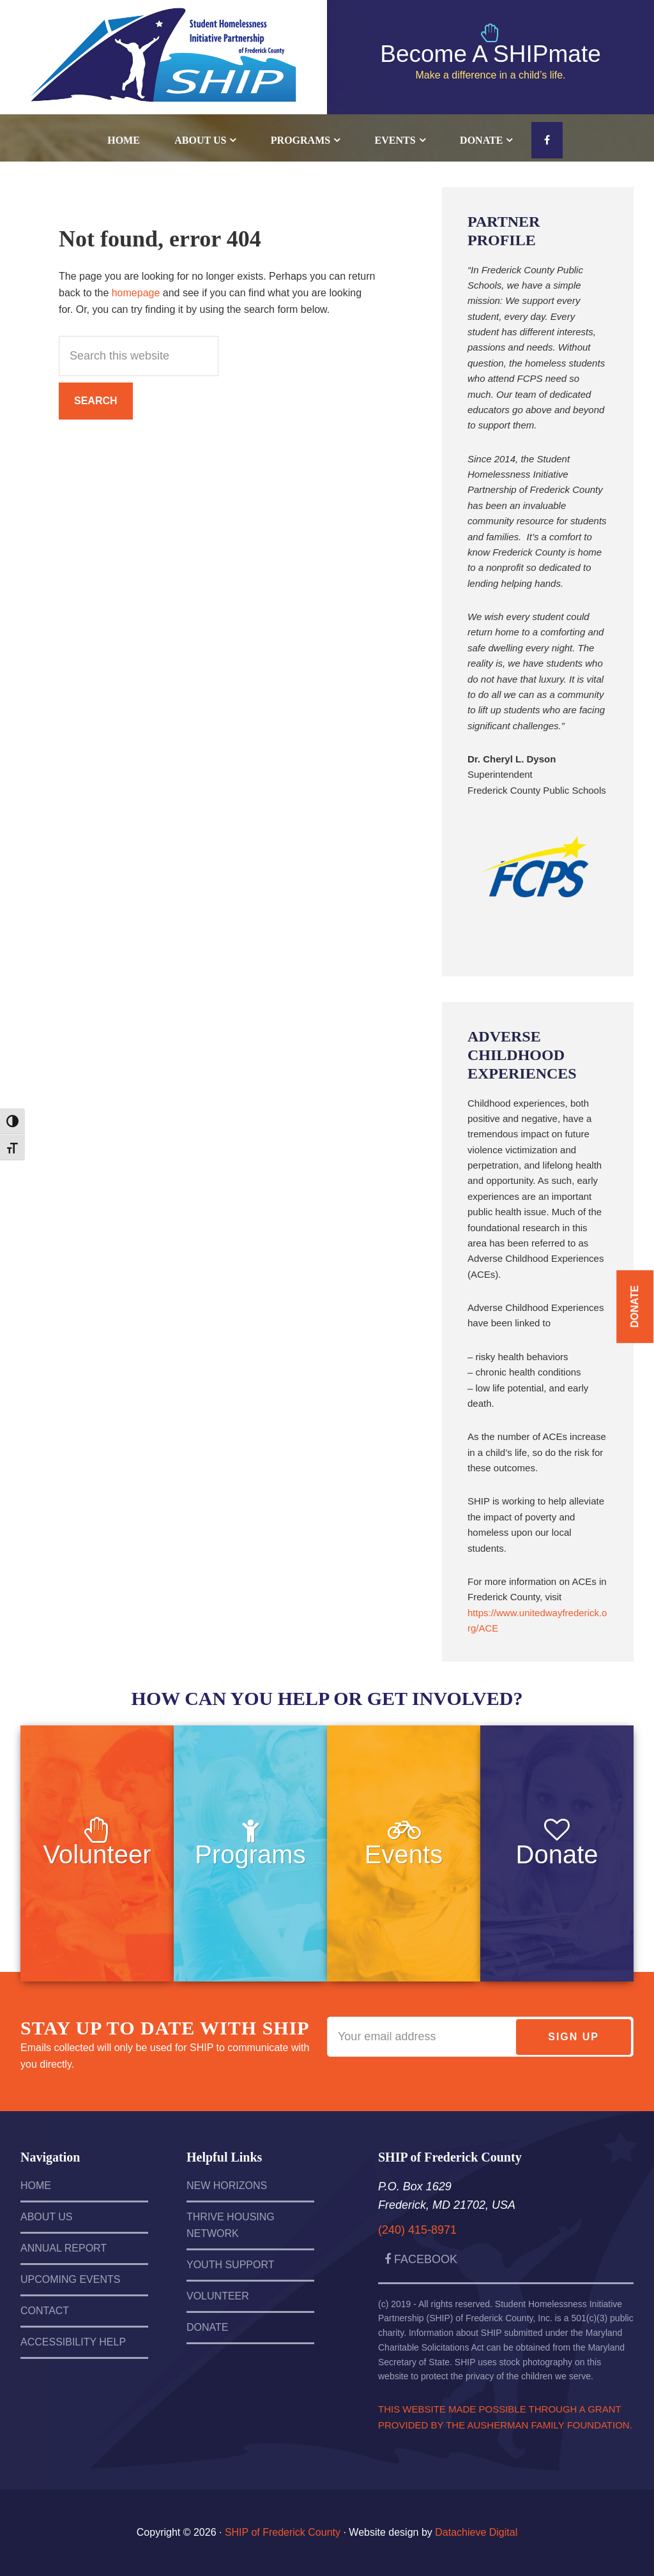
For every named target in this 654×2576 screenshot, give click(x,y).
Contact (44, 2310)
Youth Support (230, 2264)
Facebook (420, 2259)
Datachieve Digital (476, 2532)
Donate (557, 1854)
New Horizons (226, 2185)
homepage (136, 292)
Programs (250, 1854)
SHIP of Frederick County (163, 44)
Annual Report (63, 2248)
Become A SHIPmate (490, 54)
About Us (46, 2216)
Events (404, 1854)
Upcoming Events (70, 2279)
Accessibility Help (73, 2342)
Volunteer (97, 1854)
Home (35, 2185)
